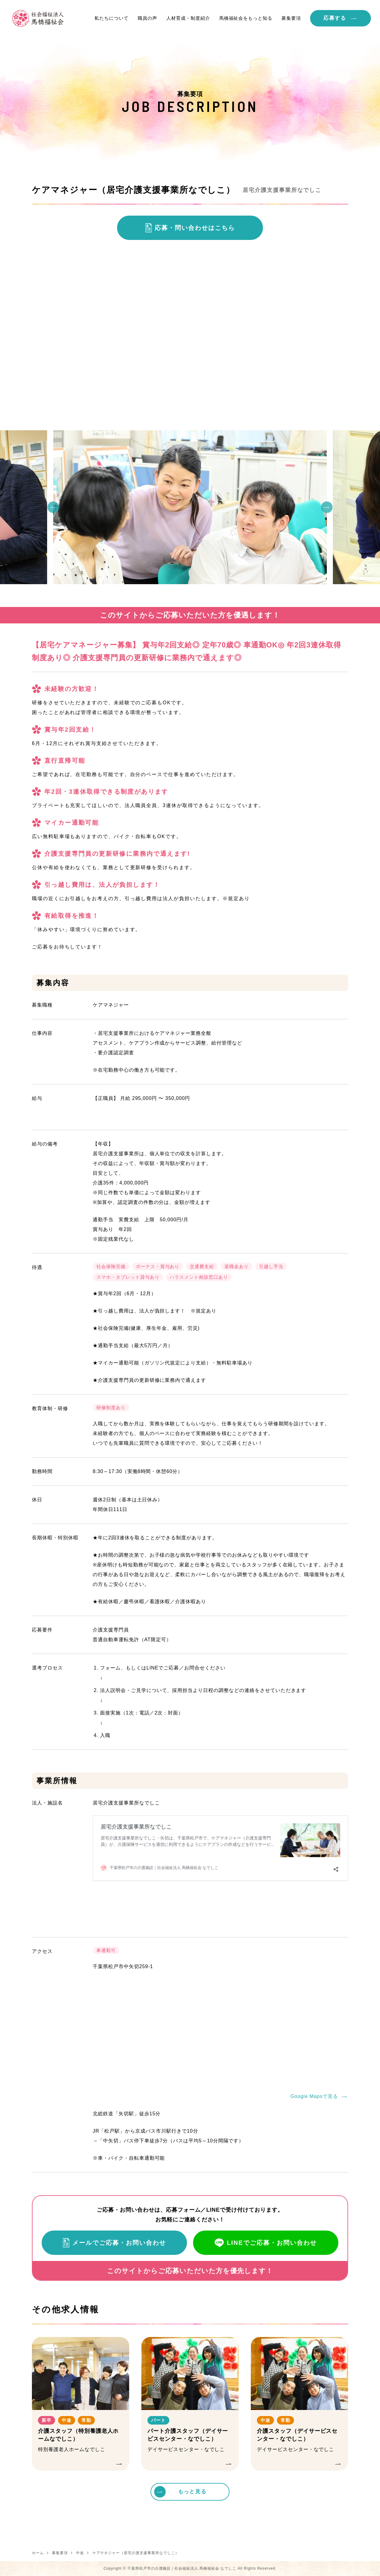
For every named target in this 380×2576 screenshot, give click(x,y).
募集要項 (291, 18)
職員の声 (147, 18)
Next (327, 507)
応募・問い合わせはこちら (195, 227)
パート (158, 2420)
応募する (334, 18)
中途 (66, 2420)
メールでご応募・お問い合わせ (119, 2242)
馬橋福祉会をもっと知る (246, 18)
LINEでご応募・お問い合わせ (272, 2242)
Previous (53, 507)
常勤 (87, 2420)
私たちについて (112, 18)
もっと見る (192, 2492)
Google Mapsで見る (314, 2096)
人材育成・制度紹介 (188, 18)
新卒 (46, 2420)
